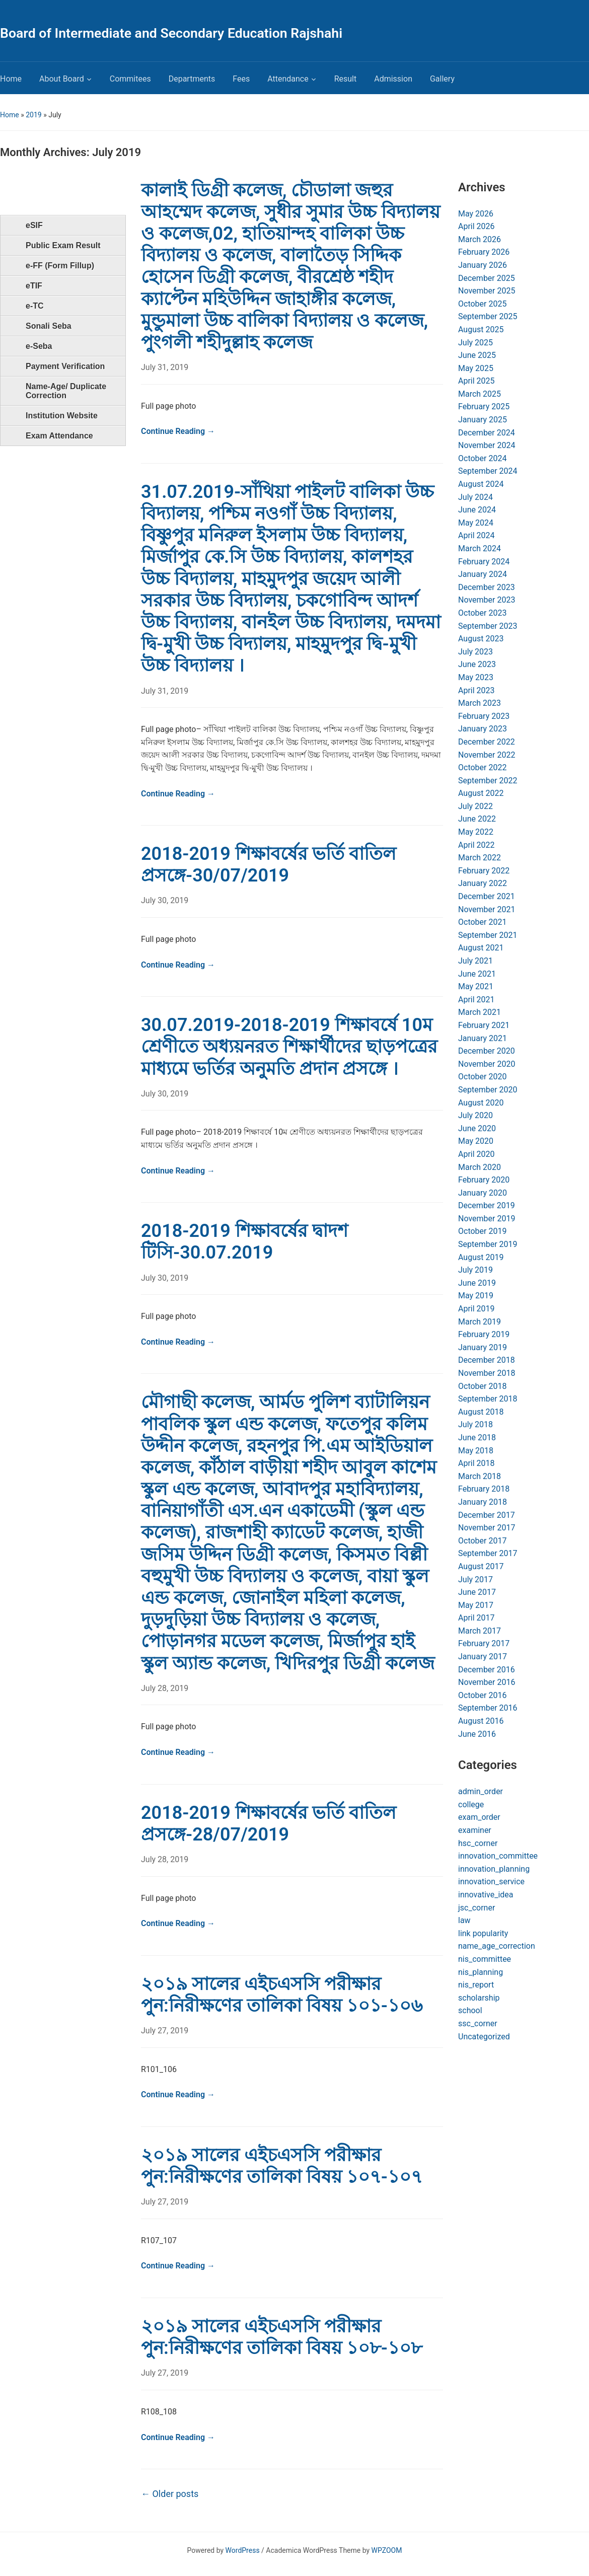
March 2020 (479, 1167)
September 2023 (488, 626)
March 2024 (479, 548)
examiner (474, 1830)
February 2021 (483, 1025)
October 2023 (482, 613)
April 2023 (476, 690)
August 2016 (480, 1721)
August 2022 (480, 793)
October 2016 (482, 1695)
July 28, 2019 (164, 1688)
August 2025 (480, 329)
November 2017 (486, 1527)
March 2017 (479, 1631)
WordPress (243, 2550)
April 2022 (476, 845)
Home (11, 79)
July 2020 (475, 1115)
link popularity (483, 1933)
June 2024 (477, 509)
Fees (241, 79)
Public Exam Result (63, 245)
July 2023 (475, 651)
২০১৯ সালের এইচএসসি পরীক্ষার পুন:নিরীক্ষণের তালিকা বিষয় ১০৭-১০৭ (281, 2166)
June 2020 (477, 1128)
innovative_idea (485, 1894)
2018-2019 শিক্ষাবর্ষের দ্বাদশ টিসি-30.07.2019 (244, 1241)
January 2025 (482, 419)
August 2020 (480, 1103)
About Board (61, 79)
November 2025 (486, 291)
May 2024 (475, 523)
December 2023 (486, 587)
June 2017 (477, 1592)
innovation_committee (498, 1856)
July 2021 (475, 961)
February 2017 (483, 1643)
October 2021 (482, 922)
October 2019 (482, 1231)
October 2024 (482, 458)
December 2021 (486, 896)
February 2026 (483, 252)
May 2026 (475, 213)
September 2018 (488, 1399)
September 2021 (488, 935)
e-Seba (39, 346)
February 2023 (483, 716)
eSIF (34, 225)
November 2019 (486, 1218)
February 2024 (483, 561)
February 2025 (483, 406)
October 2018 (482, 1386)
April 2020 (476, 1154)
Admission (393, 79)
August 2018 (480, 1412)
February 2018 (483, 1489)
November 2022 (486, 755)
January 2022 (482, 883)
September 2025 (488, 316)
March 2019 (479, 1322)
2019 (33, 115)
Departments (192, 79)
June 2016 (477, 1734)
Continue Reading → (178, 431)
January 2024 (482, 574)
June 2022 (477, 819)
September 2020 (488, 1089)
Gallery (442, 79)
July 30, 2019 (164, 900)
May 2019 (475, 1295)
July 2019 (475, 1270)
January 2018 (482, 1502)
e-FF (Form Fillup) (60, 265)
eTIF (34, 285)
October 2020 (482, 1076)
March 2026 (479, 239)
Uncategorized (484, 2036)
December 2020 (486, 1051)
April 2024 (476, 535)
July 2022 (475, 806)
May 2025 (475, 368)
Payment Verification (65, 366)
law (464, 1920)
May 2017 (475, 1605)
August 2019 (480, 1257)
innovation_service (491, 1881)
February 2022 (483, 870)
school (470, 2010)
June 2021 (477, 974)
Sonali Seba (48, 326)
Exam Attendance (59, 435)
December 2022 (486, 742)
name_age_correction (496, 1946)
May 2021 (475, 986)
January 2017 (482, 1656)
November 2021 (486, 909)
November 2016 (486, 1682)
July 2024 (475, 497)
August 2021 (480, 947)
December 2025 (486, 278)
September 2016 (488, 1708)
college (471, 1804)
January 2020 (482, 1193)
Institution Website (62, 415)
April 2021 (476, 999)
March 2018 (479, 1476)
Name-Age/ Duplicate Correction (66, 391)
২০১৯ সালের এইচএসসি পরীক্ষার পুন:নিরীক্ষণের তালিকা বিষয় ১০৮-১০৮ (281, 2337)
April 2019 (476, 1308)
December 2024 (486, 432)
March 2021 (479, 1012)
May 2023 (475, 677)
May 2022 (475, 832)
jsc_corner (476, 1907)
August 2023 (480, 638)
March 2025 (479, 394)
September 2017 (488, 1553)
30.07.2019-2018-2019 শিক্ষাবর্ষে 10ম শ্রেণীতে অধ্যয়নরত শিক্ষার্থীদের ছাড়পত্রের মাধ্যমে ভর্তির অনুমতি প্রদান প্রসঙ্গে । (289, 1046)
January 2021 (482, 1038)
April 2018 (476, 1463)
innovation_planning (494, 1869)
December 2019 (486, 1205)
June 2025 (477, 355)
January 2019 (482, 1347)
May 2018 (475, 1450)
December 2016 (486, 1669)
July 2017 (475, 1579)
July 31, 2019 (164, 367)
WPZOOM (387, 2550)
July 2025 (475, 342)
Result (345, 79)
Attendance (288, 79)
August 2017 (480, 1566)
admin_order (480, 1791)
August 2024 (480, 484)
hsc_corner (477, 1843)
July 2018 (475, 1424)
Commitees (130, 79)
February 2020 (483, 1180)
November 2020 (486, 1064)
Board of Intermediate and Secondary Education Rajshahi (171, 33)
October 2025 (482, 304)
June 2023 (477, 664)
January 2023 (482, 728)
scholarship (479, 1998)
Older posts (169, 2493)
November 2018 (486, 1373)
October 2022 (482, 767)
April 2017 (476, 1618)
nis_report (476, 1985)
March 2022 (479, 857)
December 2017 (486, 1515)
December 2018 (486, 1360)
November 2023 (486, 600)
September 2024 (488, 471)
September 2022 (488, 780)
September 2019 (488, 1244)
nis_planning (480, 1972)
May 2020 (475, 1141)
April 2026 (476, 226)
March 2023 (479, 703)
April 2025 (476, 381)
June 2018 (477, 1437)
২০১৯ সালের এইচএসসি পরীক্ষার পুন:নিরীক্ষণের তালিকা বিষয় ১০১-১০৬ (281, 1994)
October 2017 (482, 1540)
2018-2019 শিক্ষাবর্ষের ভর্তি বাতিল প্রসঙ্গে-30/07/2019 (268, 864)
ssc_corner (477, 2023)
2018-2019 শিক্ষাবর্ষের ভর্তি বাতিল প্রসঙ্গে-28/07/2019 (268, 1823)
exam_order (479, 1817)
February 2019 (483, 1334)
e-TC (35, 306)
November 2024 (486, 445)
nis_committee (484, 1959)
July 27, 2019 (164, 2030)
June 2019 (477, 1283)
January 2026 (482, 265)
